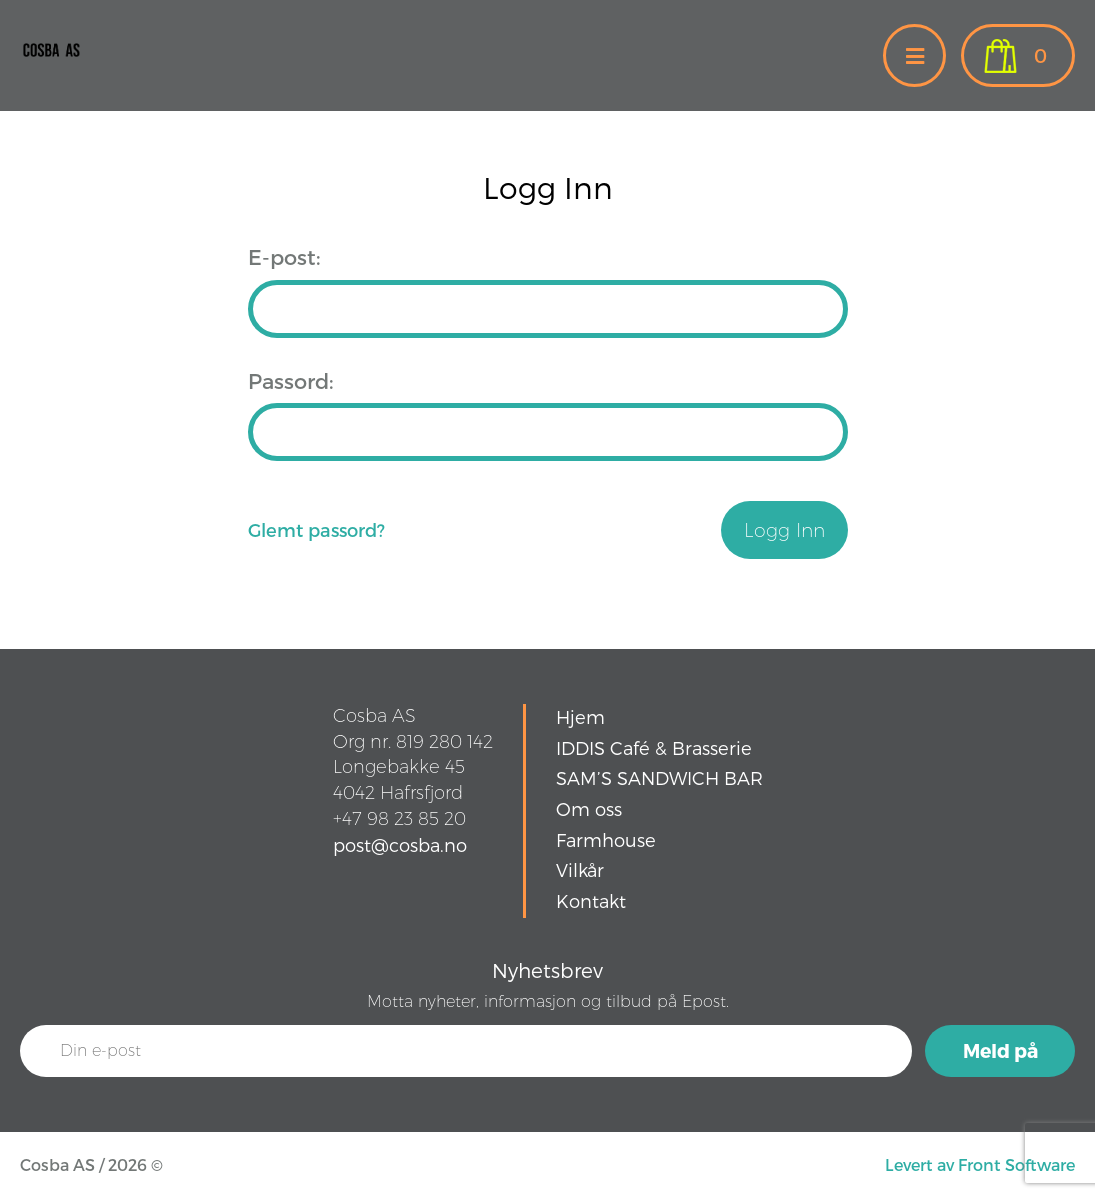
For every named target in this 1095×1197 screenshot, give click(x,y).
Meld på (1000, 1050)
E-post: (284, 256)
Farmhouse (606, 839)
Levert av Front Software (980, 1164)
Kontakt (591, 900)
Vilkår (580, 869)
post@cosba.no (400, 844)
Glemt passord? (316, 529)
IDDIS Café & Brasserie (654, 747)
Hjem (580, 716)
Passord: (290, 380)
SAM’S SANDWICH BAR (659, 777)
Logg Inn (784, 530)
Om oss (589, 808)
